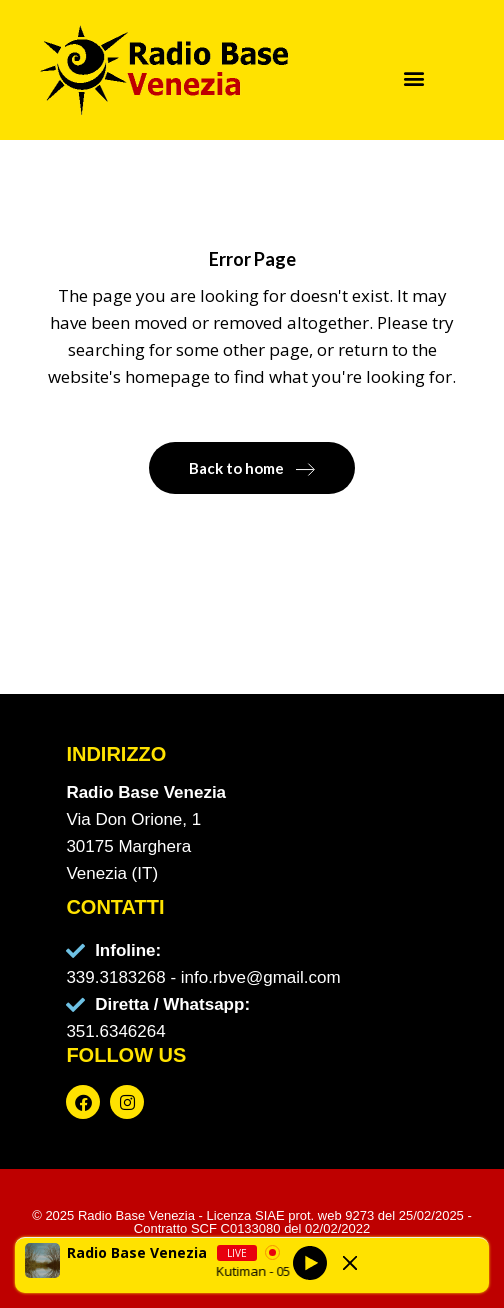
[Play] (310, 1263)
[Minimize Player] (350, 1263)
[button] (414, 77)
